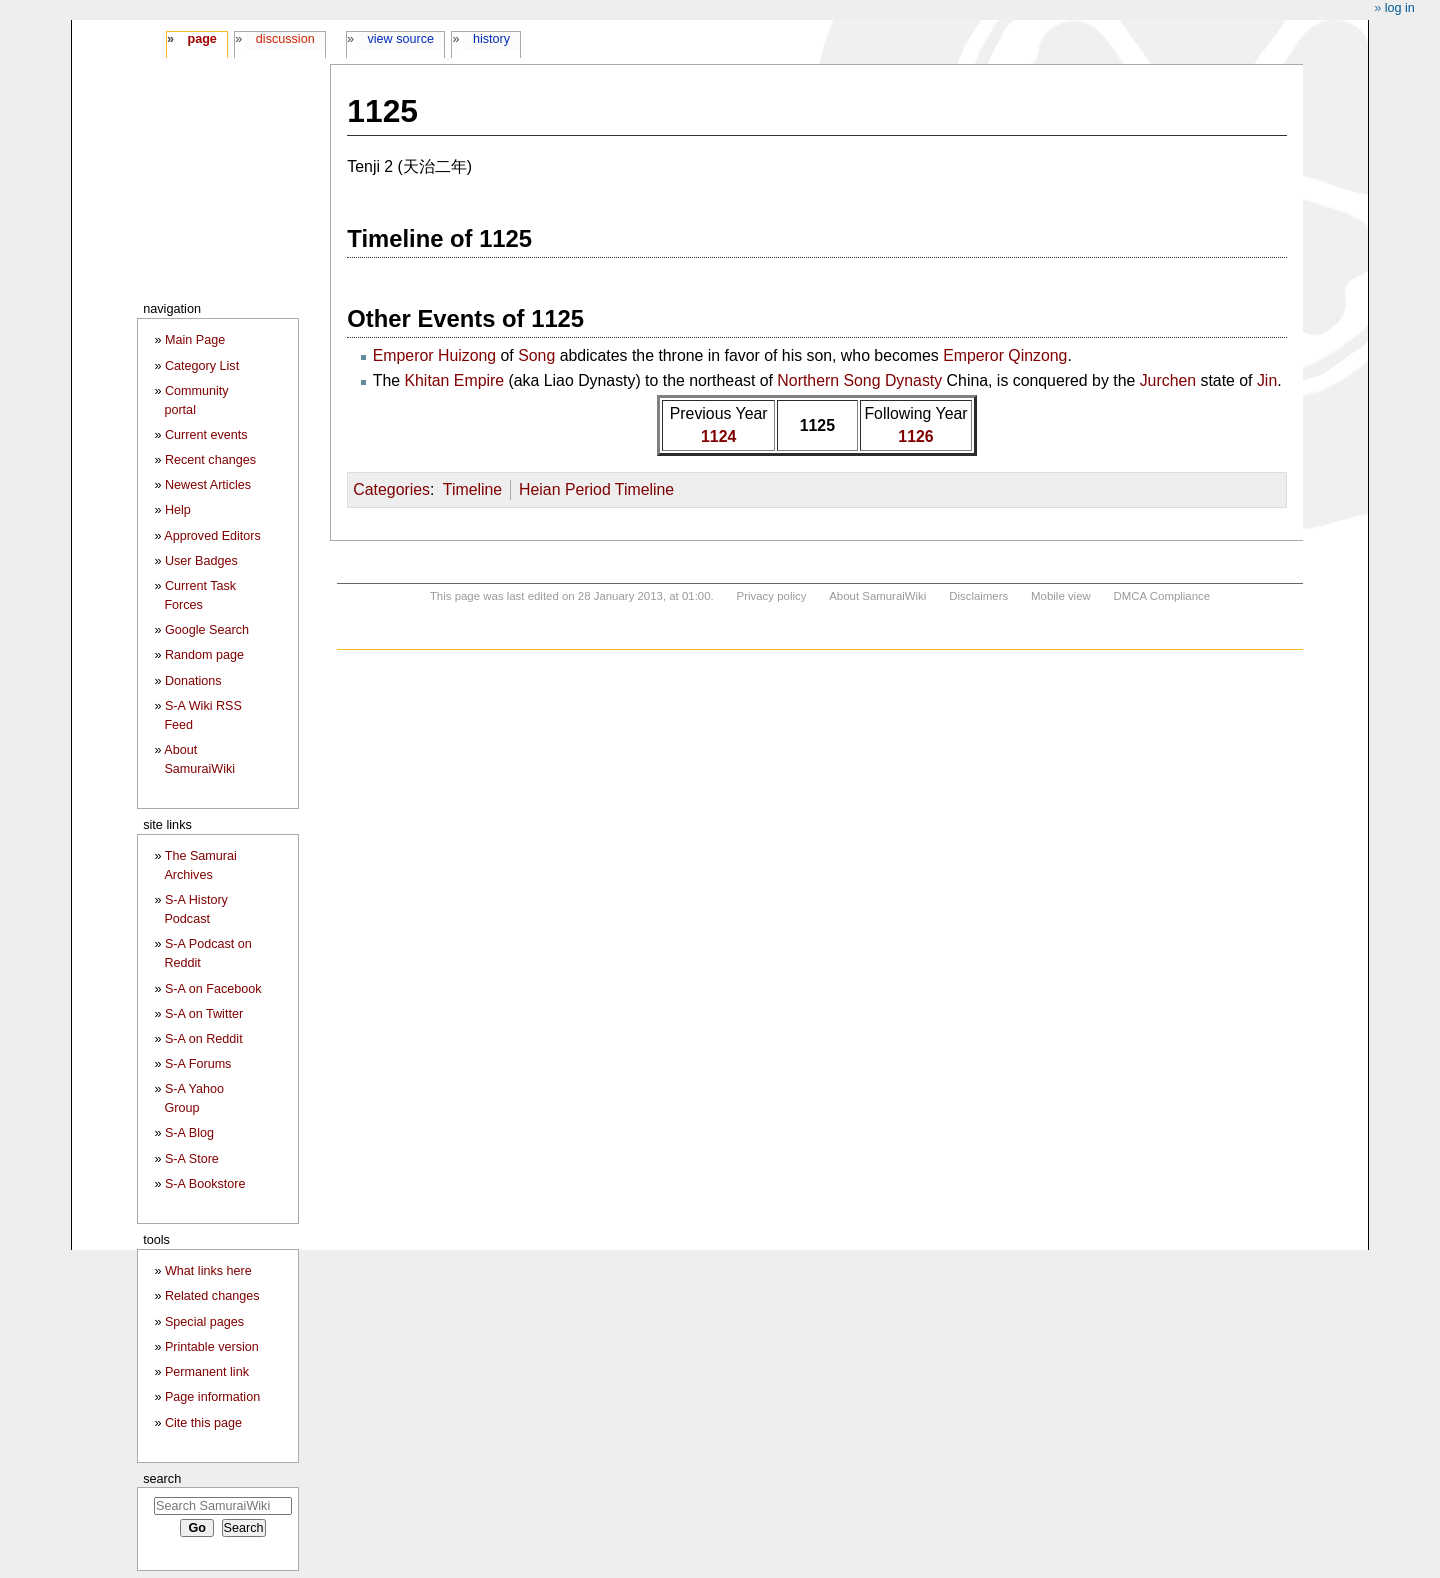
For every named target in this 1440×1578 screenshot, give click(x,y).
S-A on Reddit (204, 1039)
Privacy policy (772, 596)
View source (401, 39)
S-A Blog (189, 1133)
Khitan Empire (454, 380)
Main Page (195, 340)
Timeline (472, 489)
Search (162, 1478)
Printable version (212, 1347)
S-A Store (192, 1159)
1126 (915, 436)
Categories (391, 489)
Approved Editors (212, 536)
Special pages (204, 1322)
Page (201, 39)
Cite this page (203, 1423)
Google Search (207, 630)
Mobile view (1061, 596)
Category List (202, 366)
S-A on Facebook (213, 989)
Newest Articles (208, 485)
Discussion (285, 39)
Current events (206, 435)
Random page (204, 655)
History (491, 39)
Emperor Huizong (434, 355)
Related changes (212, 1296)
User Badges (201, 561)
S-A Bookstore (205, 1184)
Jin (1267, 380)
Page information (212, 1397)
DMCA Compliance (1162, 596)
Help (178, 510)
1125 (817, 425)
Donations (193, 681)
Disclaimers (978, 596)
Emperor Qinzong (1005, 355)
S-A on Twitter (204, 1014)
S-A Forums (198, 1064)
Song (536, 355)
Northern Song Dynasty (859, 380)
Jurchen (1168, 380)
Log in (1400, 8)
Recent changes (210, 460)
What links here (208, 1271)
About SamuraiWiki (877, 596)
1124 (718, 436)
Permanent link (207, 1372)
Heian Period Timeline (596, 489)
